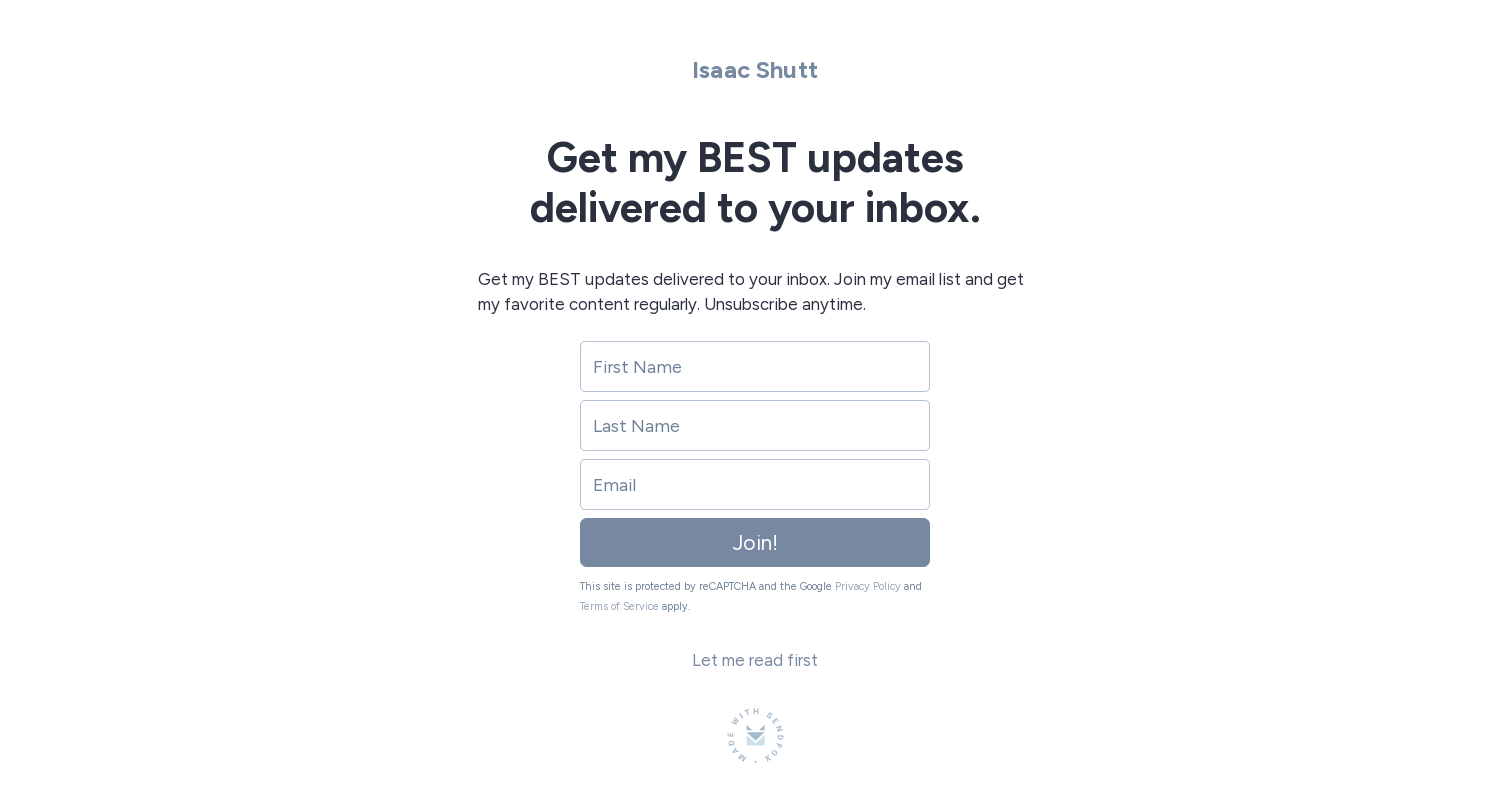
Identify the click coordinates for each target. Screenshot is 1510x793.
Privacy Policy (868, 586)
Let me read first (755, 660)
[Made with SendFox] (755, 735)
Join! (755, 542)
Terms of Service (619, 606)
